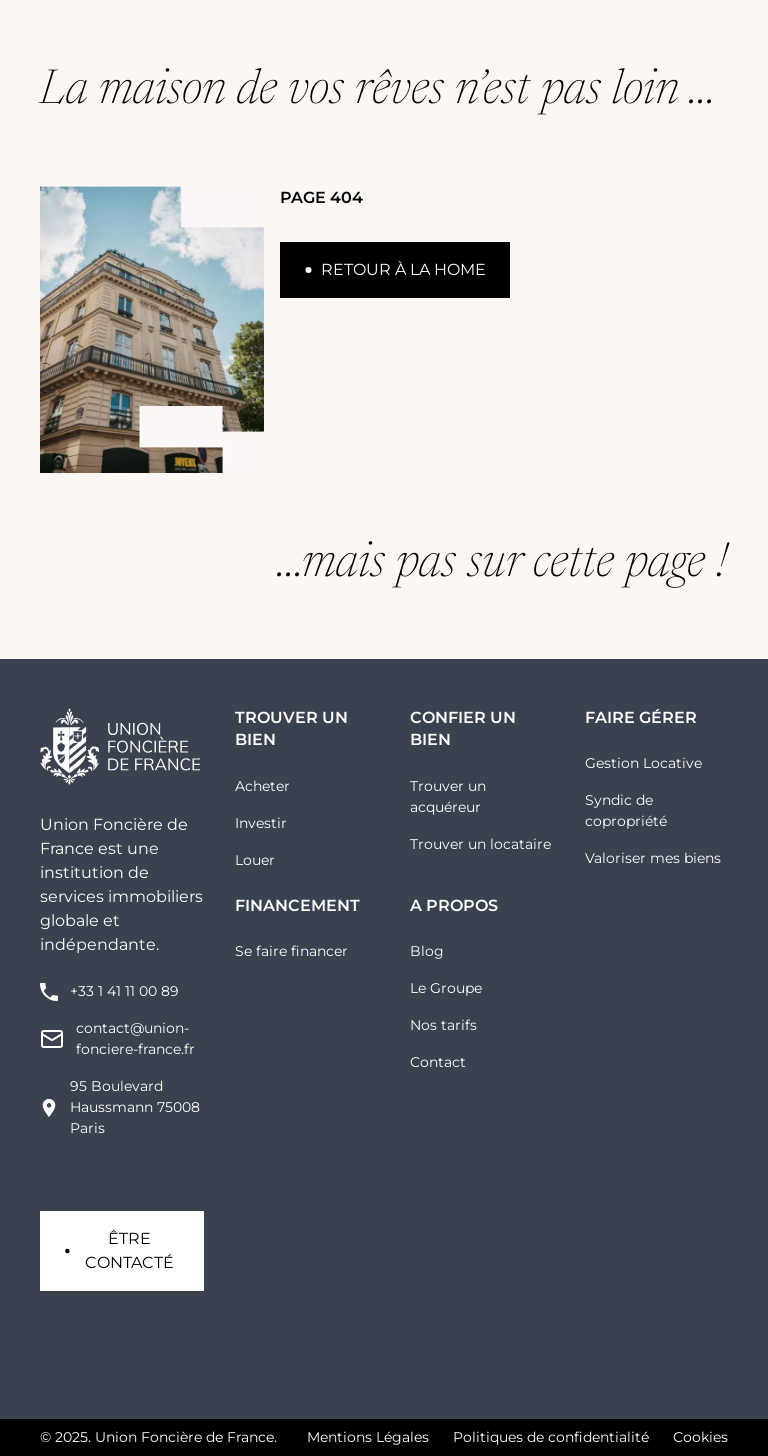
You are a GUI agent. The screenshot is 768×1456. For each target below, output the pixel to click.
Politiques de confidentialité (551, 1437)
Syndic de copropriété (626, 810)
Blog (427, 951)
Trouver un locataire (480, 844)
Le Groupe (446, 988)
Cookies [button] (700, 1437)
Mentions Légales (368, 1437)
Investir (261, 823)
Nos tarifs (443, 1025)
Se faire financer (291, 951)
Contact (438, 1062)
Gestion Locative (643, 763)
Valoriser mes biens (653, 858)
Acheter (262, 786)
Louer (255, 860)
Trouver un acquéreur (448, 796)
